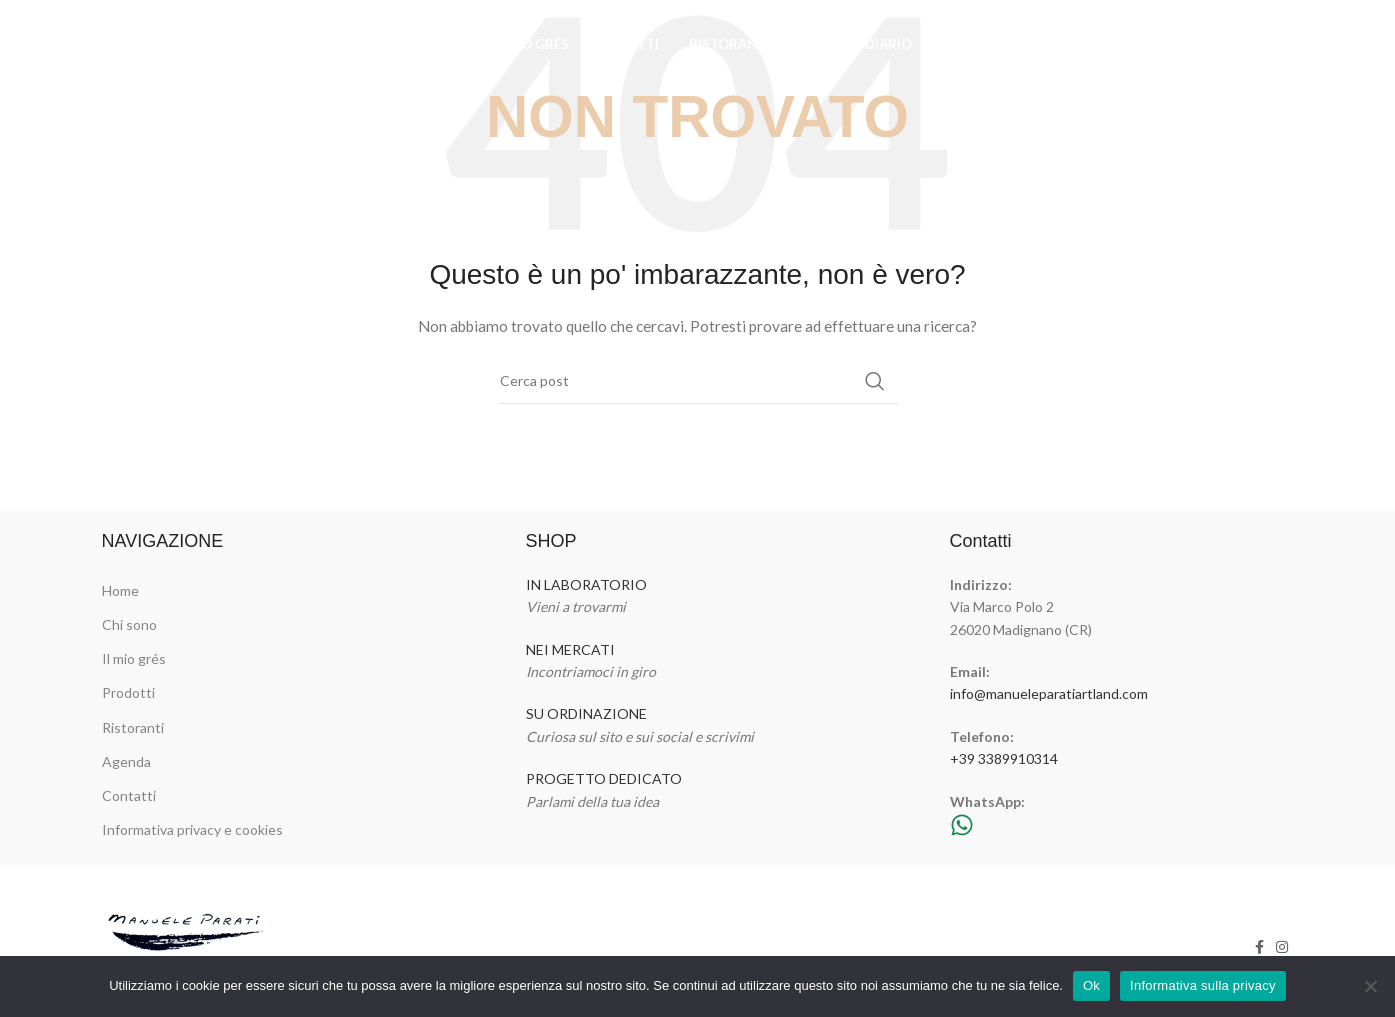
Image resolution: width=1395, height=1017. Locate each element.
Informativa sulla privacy (1203, 985)
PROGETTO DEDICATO (604, 778)
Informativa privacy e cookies (192, 829)
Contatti (129, 795)
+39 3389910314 (1004, 758)
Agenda (126, 761)
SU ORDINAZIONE (586, 713)
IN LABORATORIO (586, 584)
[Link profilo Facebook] (1254, 45)
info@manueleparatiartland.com (1049, 693)
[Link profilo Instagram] (1280, 45)
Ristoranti (133, 727)
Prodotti (128, 692)
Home (120, 590)
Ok (1091, 985)
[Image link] (188, 945)
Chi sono (129, 624)
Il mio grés (134, 658)
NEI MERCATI (570, 649)
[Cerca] (698, 381)
